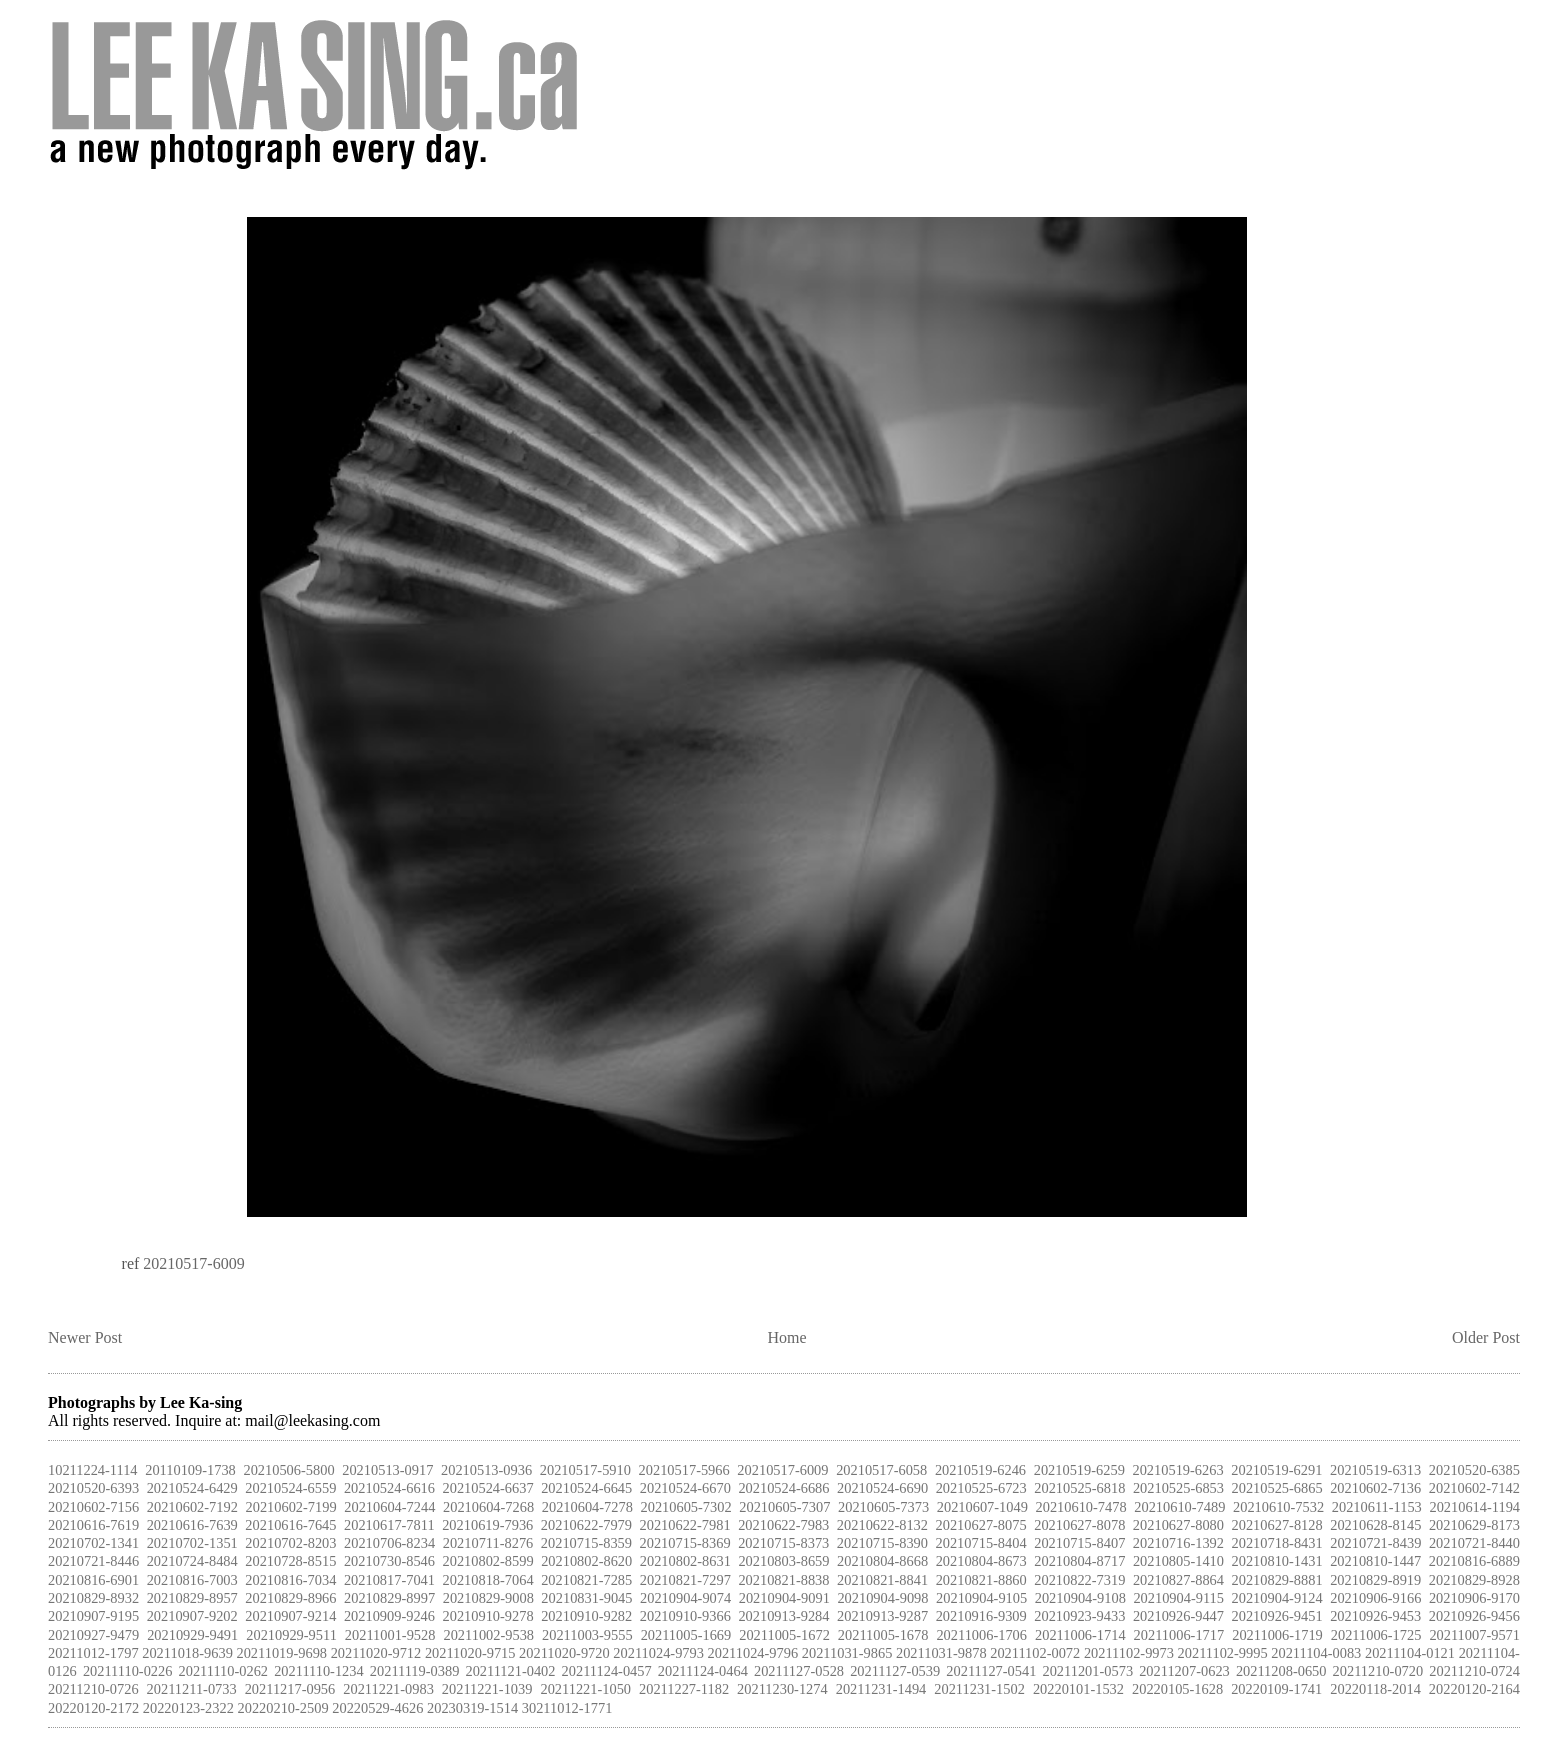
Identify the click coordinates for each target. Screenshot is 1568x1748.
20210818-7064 (488, 1580)
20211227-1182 (684, 1689)
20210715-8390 (882, 1543)
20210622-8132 (882, 1525)
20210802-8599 (488, 1561)
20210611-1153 (1377, 1507)
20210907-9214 (290, 1616)
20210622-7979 (586, 1525)
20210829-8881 (1277, 1580)
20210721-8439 (1375, 1543)
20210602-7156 (93, 1507)
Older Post (1486, 1337)
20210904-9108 (1080, 1598)
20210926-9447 (1178, 1616)
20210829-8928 (1474, 1580)
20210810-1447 (1375, 1561)
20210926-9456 (1474, 1616)
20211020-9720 (564, 1653)
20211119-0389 (415, 1671)
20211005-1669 (686, 1635)
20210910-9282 (586, 1616)
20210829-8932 (93, 1598)
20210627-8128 (1277, 1525)
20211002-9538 (488, 1635)
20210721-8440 (1474, 1543)
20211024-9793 (658, 1653)
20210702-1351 (192, 1543)
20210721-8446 (93, 1561)
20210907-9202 (192, 1616)
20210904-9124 (1277, 1598)
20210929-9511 (291, 1635)
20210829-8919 (1375, 1580)
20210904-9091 (784, 1598)
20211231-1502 (979, 1689)
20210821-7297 (685, 1580)
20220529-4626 (377, 1708)
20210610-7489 (1179, 1507)
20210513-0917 (387, 1470)
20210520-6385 (1474, 1470)
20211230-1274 (782, 1689)
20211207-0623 (1184, 1671)
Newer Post (85, 1337)
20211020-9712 (376, 1653)
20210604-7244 (389, 1507)
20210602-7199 (291, 1507)
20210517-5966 (684, 1470)
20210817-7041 (389, 1580)
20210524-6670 (685, 1488)
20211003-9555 (587, 1635)
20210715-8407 (1079, 1543)
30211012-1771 (567, 1708)
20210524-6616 (389, 1488)
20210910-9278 (488, 1616)
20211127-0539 (895, 1671)
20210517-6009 (193, 1263)
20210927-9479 (93, 1635)
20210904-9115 (1178, 1598)
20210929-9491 (192, 1635)
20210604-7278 (587, 1507)
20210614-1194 (1474, 1507)
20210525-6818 (1079, 1488)
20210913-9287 (882, 1616)
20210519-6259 (1079, 1470)
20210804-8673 (981, 1561)
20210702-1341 (93, 1543)
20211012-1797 (93, 1653)
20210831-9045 (586, 1598)
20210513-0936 (486, 1470)
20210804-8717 (1079, 1561)
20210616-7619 (93, 1525)
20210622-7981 (685, 1525)
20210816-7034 (290, 1580)
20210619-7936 (487, 1525)
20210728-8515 (290, 1561)
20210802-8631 (685, 1561)
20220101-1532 (1078, 1689)
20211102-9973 (1129, 1653)
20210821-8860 (981, 1580)
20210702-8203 (290, 1543)
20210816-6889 (1474, 1561)
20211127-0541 (991, 1671)
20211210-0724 (1474, 1671)
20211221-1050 (585, 1689)
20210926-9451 (1277, 1616)
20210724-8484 (192, 1561)
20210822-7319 (1079, 1580)
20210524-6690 (882, 1488)
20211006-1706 (981, 1635)
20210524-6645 (586, 1488)
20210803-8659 (783, 1561)
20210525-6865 (1277, 1488)
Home (787, 1337)
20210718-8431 (1277, 1543)
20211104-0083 (1316, 1653)
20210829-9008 (488, 1598)
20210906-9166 (1375, 1598)
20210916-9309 (981, 1616)
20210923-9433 (1079, 1616)
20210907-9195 (93, 1616)
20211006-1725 (1376, 1635)
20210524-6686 (783, 1488)
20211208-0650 (1281, 1671)
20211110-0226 (128, 1671)
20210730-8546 (389, 1561)
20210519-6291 (1276, 1470)
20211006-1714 (1080, 1635)
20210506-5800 (288, 1470)
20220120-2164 (1474, 1689)
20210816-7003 (192, 1580)
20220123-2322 (188, 1708)
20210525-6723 (981, 1488)
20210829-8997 (389, 1598)
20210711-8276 (488, 1543)
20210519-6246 (980, 1470)
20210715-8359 (586, 1543)
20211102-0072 (1035, 1653)
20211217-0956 (290, 1689)
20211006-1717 (1179, 1635)
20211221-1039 (487, 1689)
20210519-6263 (1177, 1470)
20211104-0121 (1410, 1653)
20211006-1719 (1277, 1635)
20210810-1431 (1277, 1561)
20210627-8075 (981, 1525)
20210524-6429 (192, 1488)
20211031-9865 (847, 1653)
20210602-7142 (1474, 1488)
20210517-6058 (881, 1470)
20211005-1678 (883, 1635)
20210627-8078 (1079, 1525)
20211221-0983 (388, 1689)
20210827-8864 (1178, 1580)
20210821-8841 (882, 1580)
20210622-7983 (783, 1525)
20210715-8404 (981, 1543)
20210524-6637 (488, 1488)
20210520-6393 (93, 1488)
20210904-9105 (981, 1598)
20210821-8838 (783, 1580)
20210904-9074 (685, 1598)
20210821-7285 (586, 1580)
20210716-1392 (1178, 1543)
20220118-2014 (1375, 1689)
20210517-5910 (585, 1470)
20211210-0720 (1378, 1671)
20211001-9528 (390, 1635)
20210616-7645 (290, 1525)
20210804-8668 (882, 1561)
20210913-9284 (783, 1616)
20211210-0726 (93, 1689)
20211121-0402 (510, 1671)
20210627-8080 (1178, 1525)
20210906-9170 (1474, 1598)
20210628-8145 (1375, 1525)
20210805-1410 (1178, 1561)
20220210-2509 (283, 1708)
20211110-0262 (224, 1671)
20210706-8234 (389, 1543)
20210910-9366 (685, 1616)
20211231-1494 (881, 1689)
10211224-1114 (93, 1470)
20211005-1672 (784, 1635)
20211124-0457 (607, 1671)
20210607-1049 (982, 1507)
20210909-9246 (389, 1616)
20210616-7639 (192, 1525)
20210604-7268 (488, 1507)
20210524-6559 (290, 1488)
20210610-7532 (1278, 1507)
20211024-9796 (753, 1653)
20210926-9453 (1375, 1616)
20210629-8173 (1474, 1525)
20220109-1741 (1276, 1689)
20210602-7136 (1375, 1488)
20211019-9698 (281, 1653)
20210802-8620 (586, 1561)
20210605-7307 (784, 1507)
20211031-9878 (941, 1653)
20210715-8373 (783, 1543)
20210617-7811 (389, 1525)
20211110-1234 (319, 1671)
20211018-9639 (187, 1653)
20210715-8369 (685, 1543)
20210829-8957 (192, 1598)
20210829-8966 (290, 1598)
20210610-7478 (1081, 1507)
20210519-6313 (1375, 1470)
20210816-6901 (93, 1580)
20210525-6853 (1178, 1488)
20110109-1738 (190, 1470)
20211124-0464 (703, 1671)
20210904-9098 (882, 1598)
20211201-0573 (1087, 1671)
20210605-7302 (686, 1507)
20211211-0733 (192, 1689)
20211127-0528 (799, 1671)
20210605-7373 (883, 1507)
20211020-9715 (470, 1653)
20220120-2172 (93, 1708)
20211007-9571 (1474, 1635)
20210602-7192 (192, 1507)
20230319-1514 (472, 1708)
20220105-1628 (1177, 1689)
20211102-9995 (1223, 1653)
